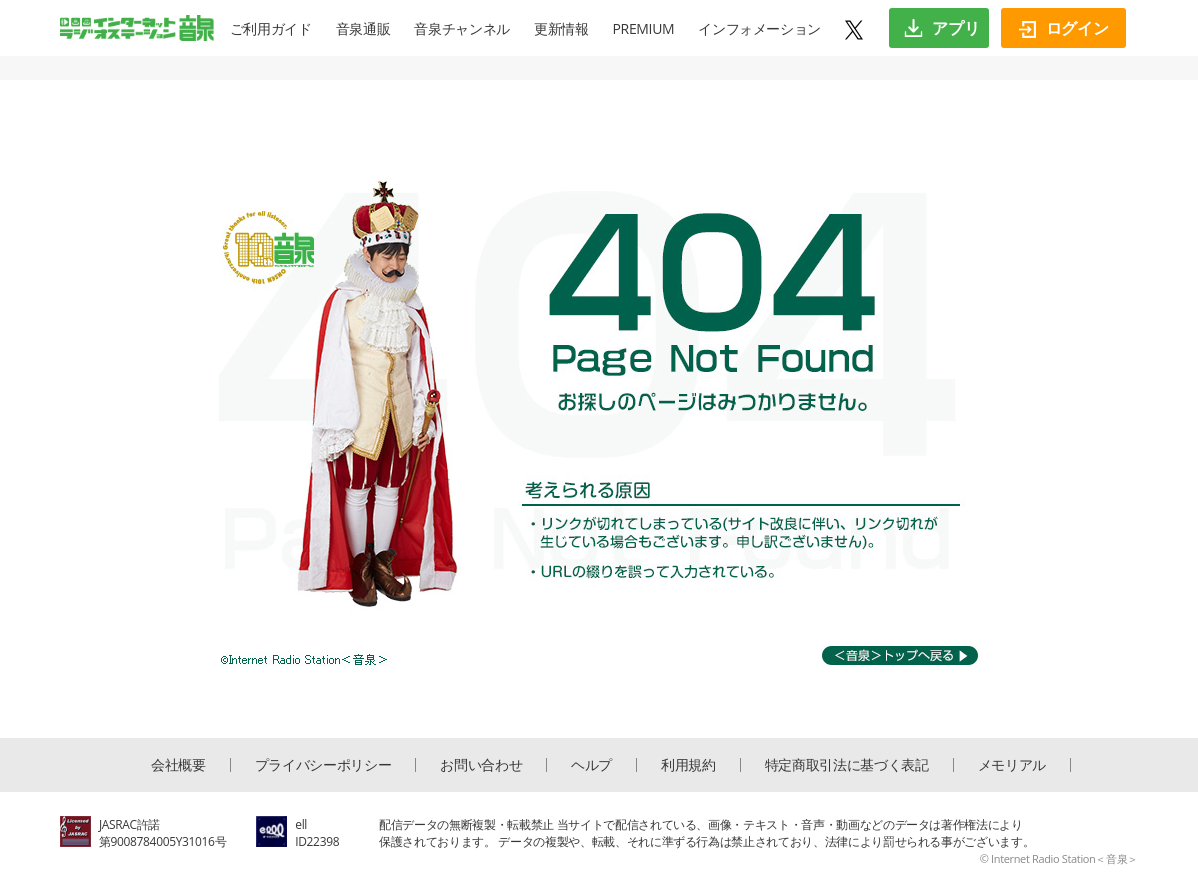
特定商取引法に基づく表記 (847, 765)
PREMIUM (644, 28)
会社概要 (178, 765)
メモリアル (1012, 765)
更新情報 (561, 28)
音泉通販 (363, 28)
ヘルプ (591, 765)
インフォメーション (759, 28)
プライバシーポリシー (323, 765)
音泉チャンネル (462, 28)
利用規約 (688, 765)
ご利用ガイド (271, 28)
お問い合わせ (481, 765)
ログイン (1063, 28)
